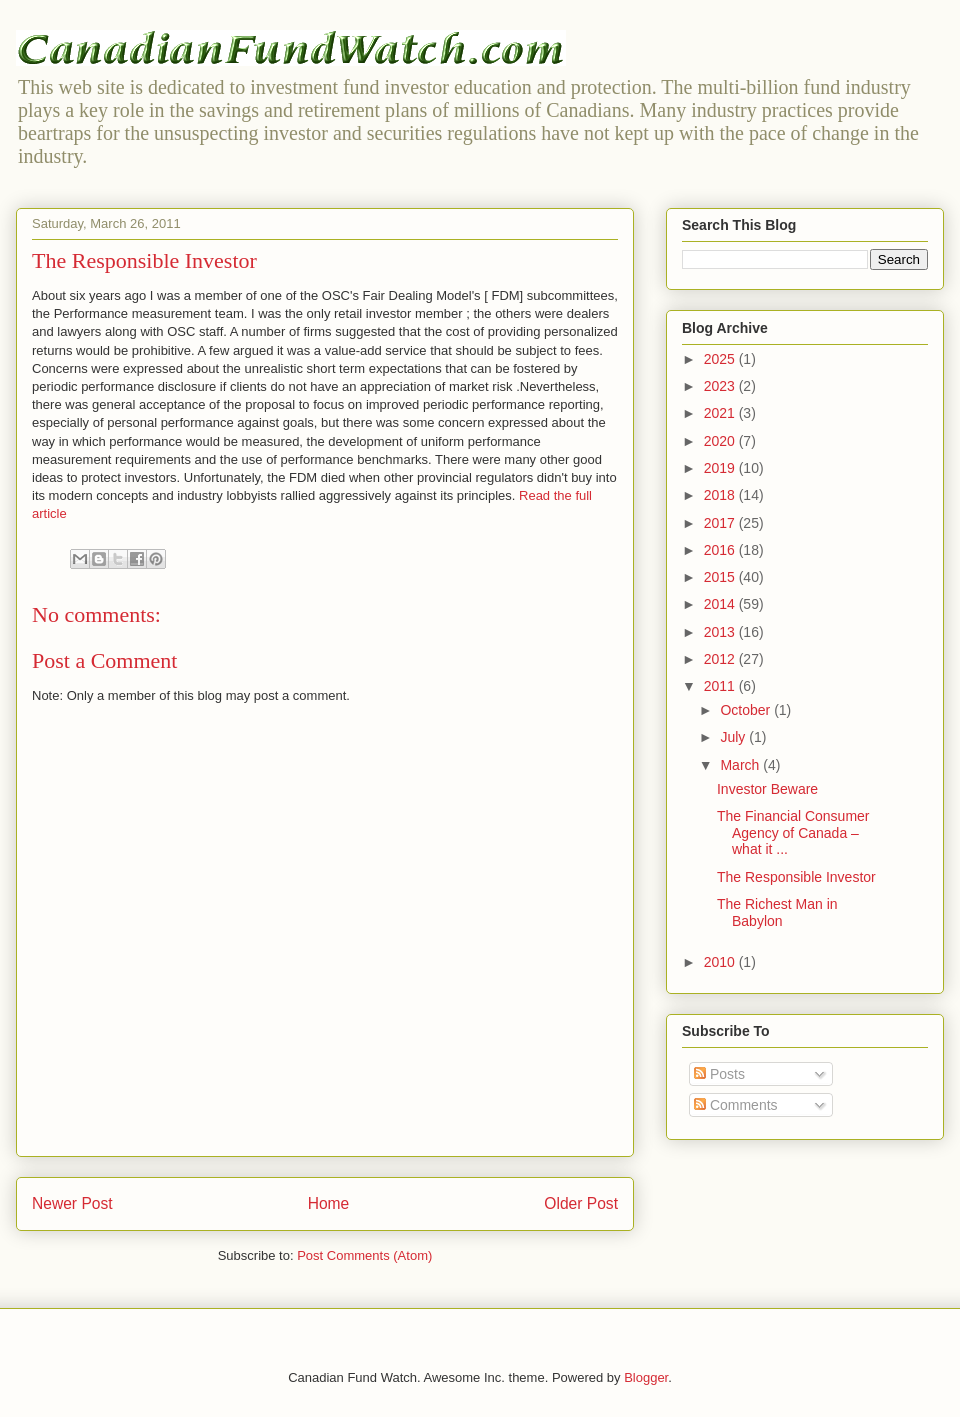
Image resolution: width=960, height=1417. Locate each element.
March (741, 765)
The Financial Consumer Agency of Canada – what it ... (793, 833)
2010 (721, 962)
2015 (721, 577)
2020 (721, 441)
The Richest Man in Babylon (777, 912)
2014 (721, 604)
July (734, 737)
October (747, 710)
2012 (721, 659)
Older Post (581, 1203)
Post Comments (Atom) (364, 1255)
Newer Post (72, 1203)
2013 (721, 632)
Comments (736, 1105)
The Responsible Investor (796, 877)
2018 (721, 495)
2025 (721, 359)
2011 (721, 686)
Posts (719, 1074)
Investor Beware (767, 789)
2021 (721, 413)
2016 (721, 550)
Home (329, 1203)
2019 (721, 468)
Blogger (646, 1377)
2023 (721, 386)
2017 (721, 523)
